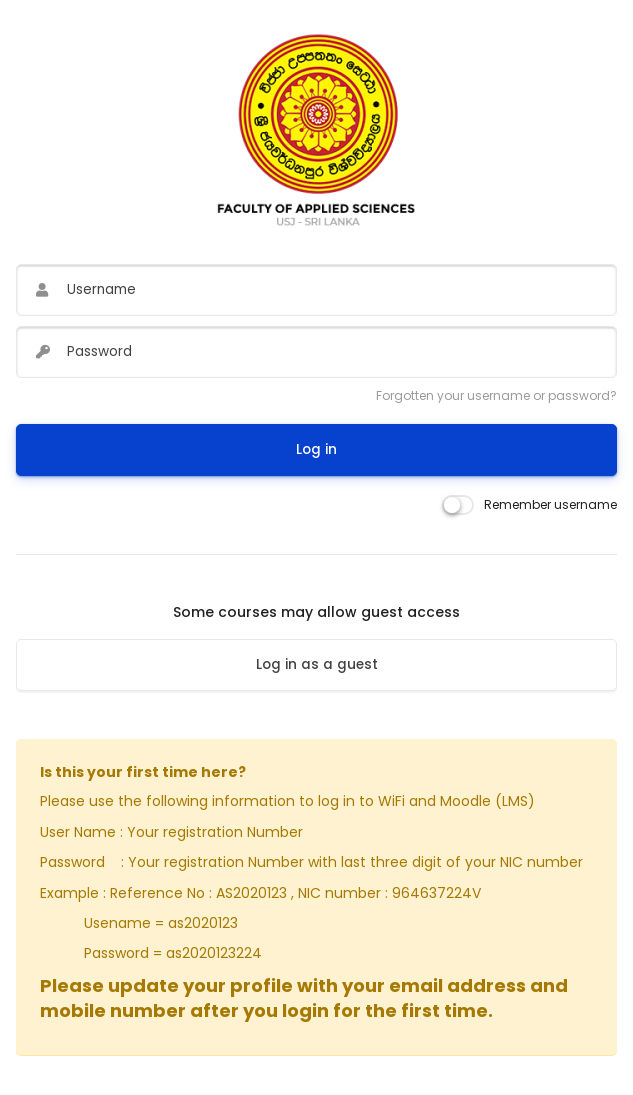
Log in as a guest (317, 664)
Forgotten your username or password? (496, 395)
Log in (316, 449)
